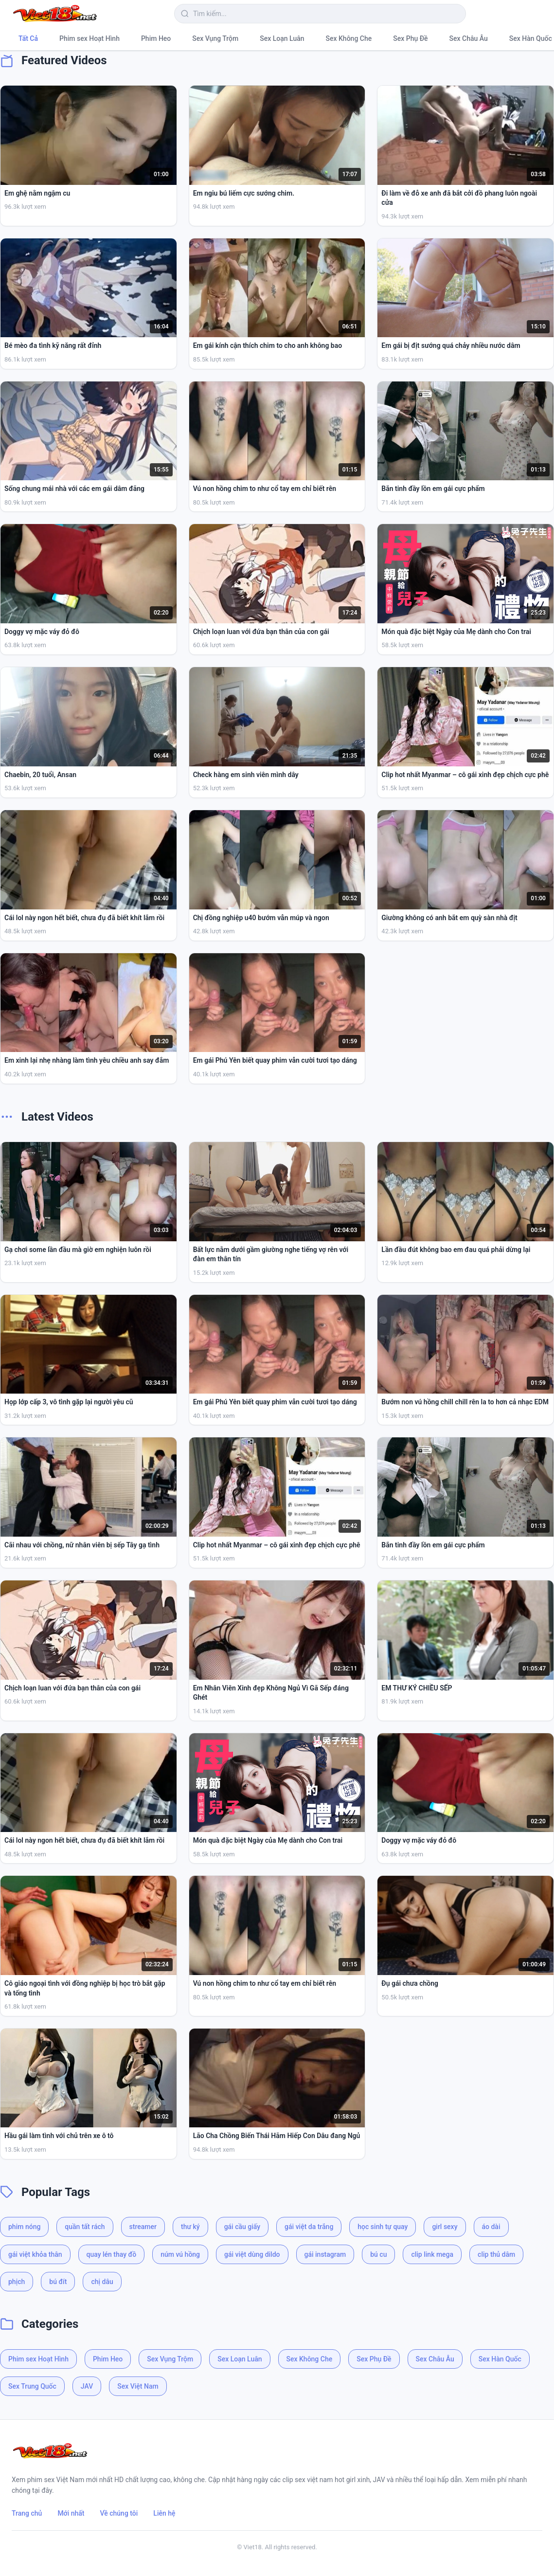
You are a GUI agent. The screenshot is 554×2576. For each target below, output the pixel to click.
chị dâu (102, 2282)
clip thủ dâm (496, 2254)
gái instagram (325, 2254)
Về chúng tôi (119, 2513)
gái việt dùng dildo (252, 2254)
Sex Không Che (349, 38)
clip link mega (432, 2254)
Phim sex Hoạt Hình (89, 38)
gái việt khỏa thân (35, 2254)
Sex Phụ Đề (410, 38)
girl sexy (444, 2227)
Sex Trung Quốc (32, 2386)
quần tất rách (85, 2227)
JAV (87, 2386)
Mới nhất (70, 2513)
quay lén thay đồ (112, 2254)
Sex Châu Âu (468, 38)
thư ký (190, 2227)
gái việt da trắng (309, 2227)
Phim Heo (156, 38)
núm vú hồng (180, 2254)
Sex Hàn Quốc (500, 2359)
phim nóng (24, 2227)
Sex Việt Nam (137, 2386)
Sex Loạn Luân (282, 38)
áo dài (491, 2227)
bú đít (58, 2282)
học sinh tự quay (382, 2227)
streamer (143, 2227)
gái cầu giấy (242, 2227)
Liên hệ (164, 2513)
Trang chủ (27, 2513)
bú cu (378, 2254)
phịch (16, 2282)
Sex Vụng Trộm (215, 38)
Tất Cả (28, 38)
